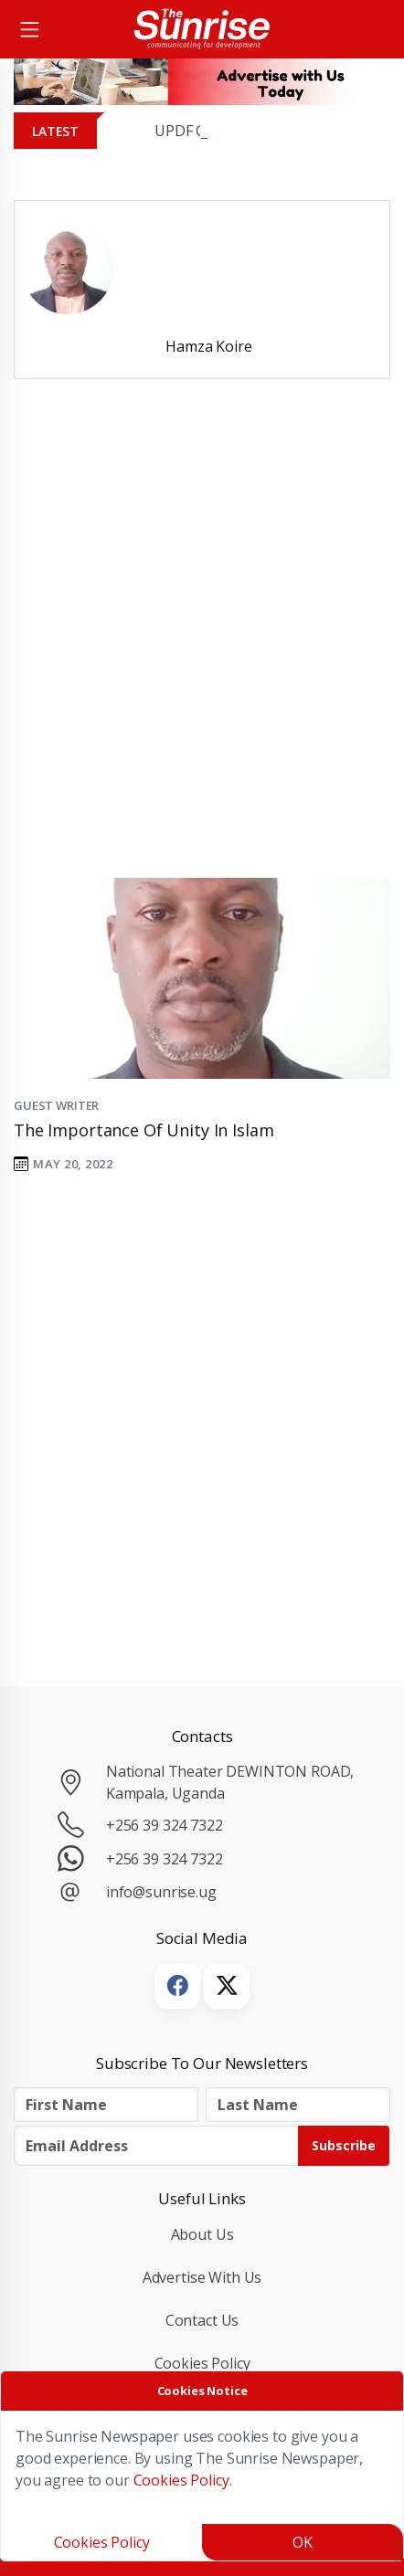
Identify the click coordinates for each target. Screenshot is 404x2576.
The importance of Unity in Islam (143, 1130)
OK (302, 2542)
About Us (202, 2234)
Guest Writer (56, 1105)
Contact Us (202, 2320)
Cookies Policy (202, 2363)
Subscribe (344, 2145)
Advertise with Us (202, 2277)
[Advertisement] (202, 654)
